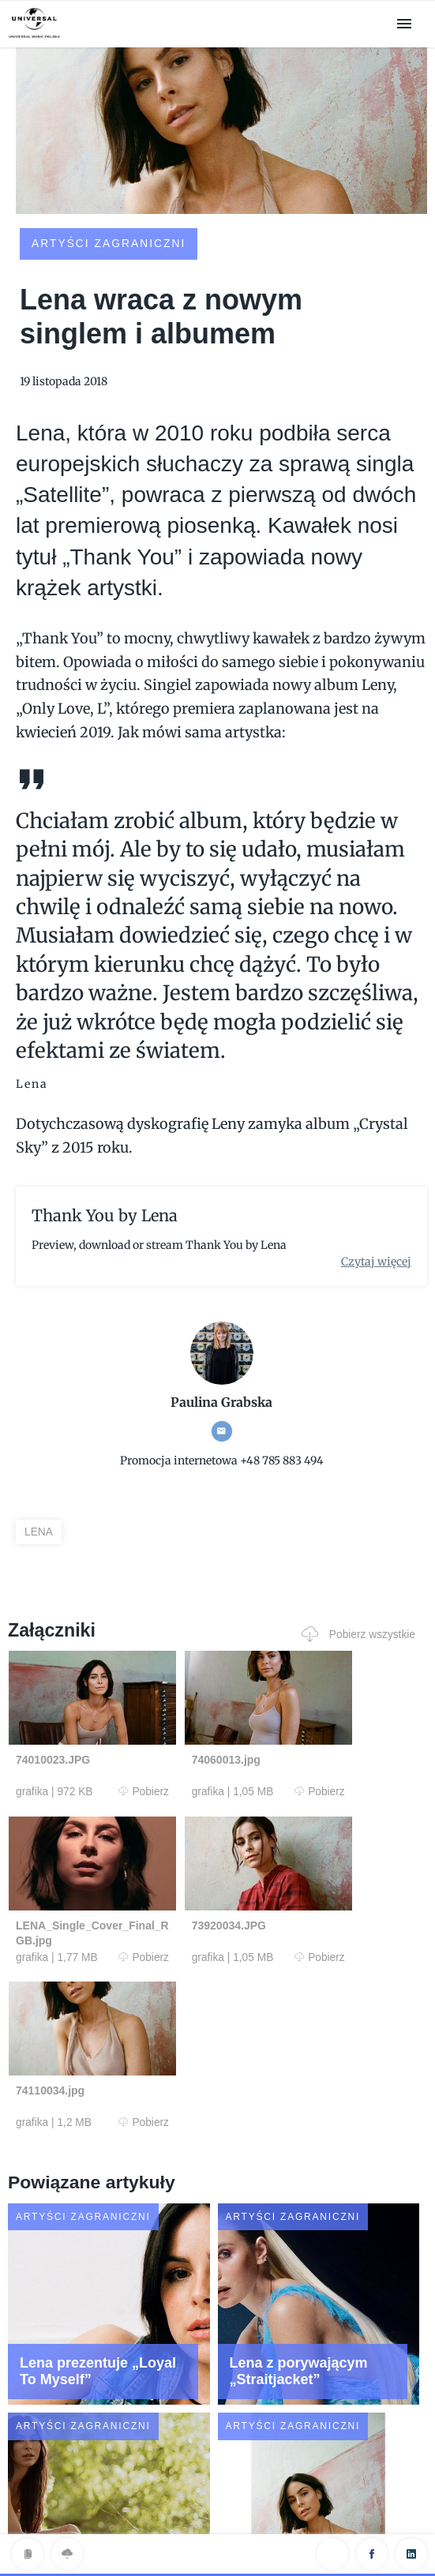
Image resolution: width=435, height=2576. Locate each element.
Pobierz (104, 1799)
